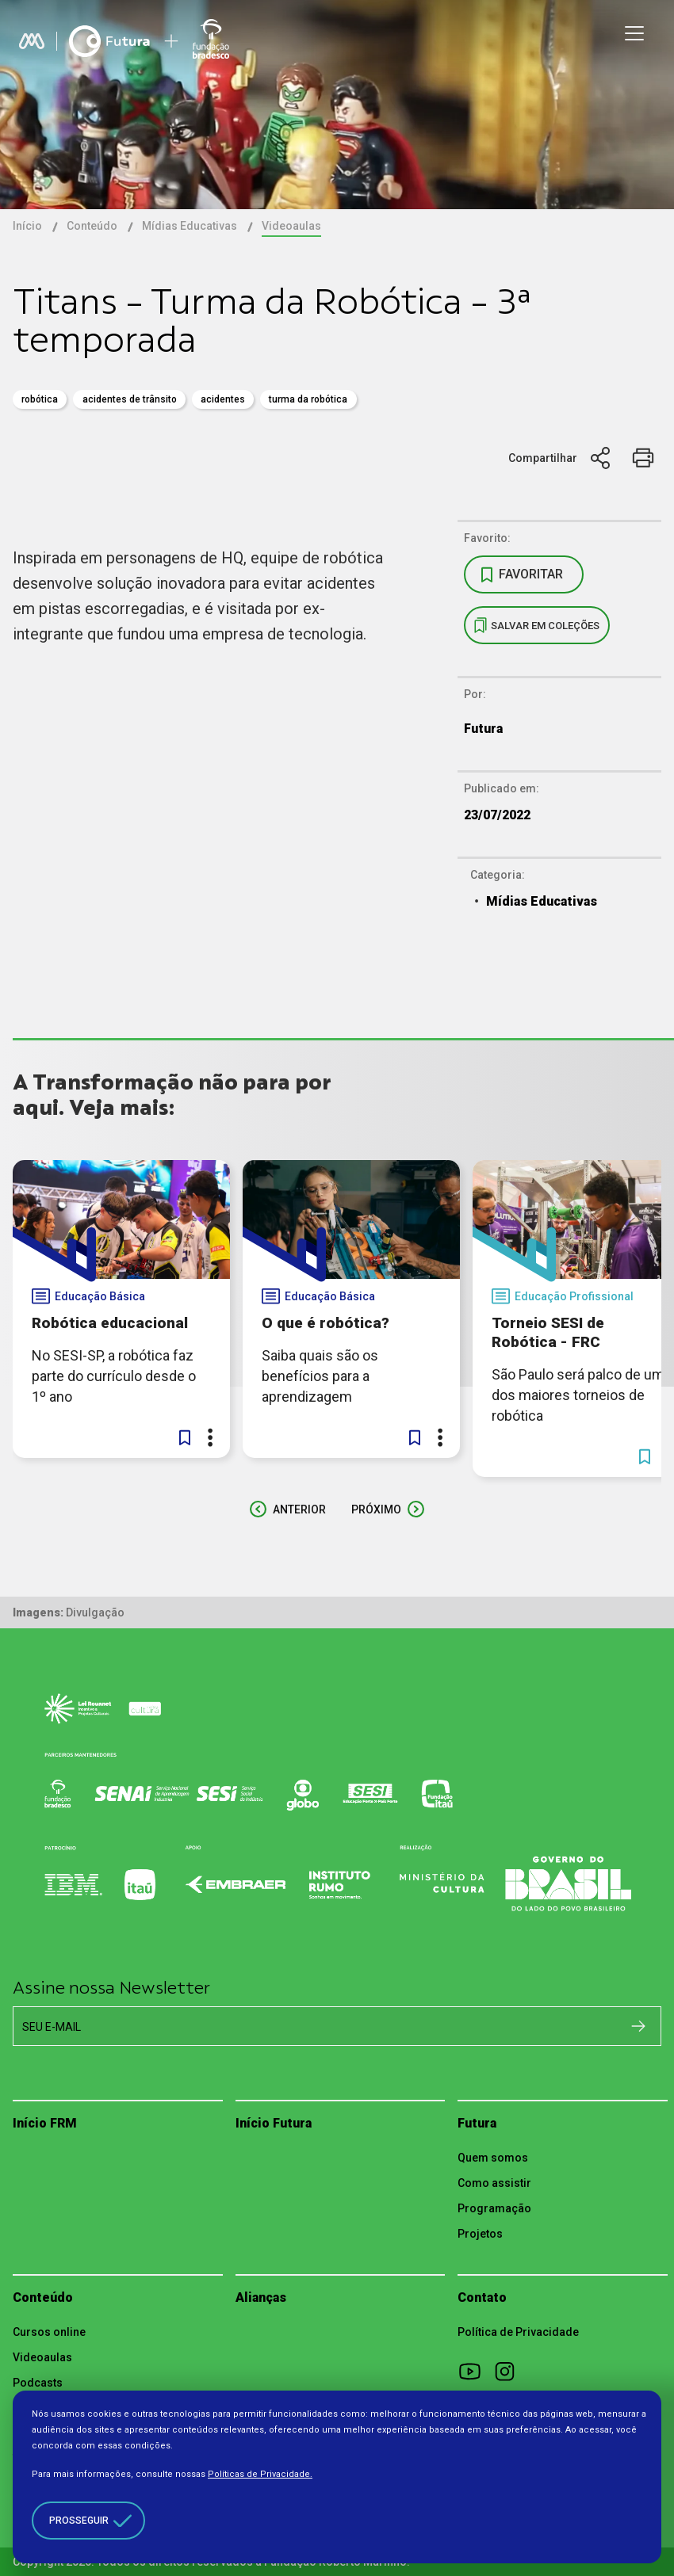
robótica (39, 399)
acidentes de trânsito (129, 399)
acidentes (223, 399)
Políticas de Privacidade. (260, 2474)
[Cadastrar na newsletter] (638, 2025)
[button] (185, 1437)
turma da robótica (308, 399)
